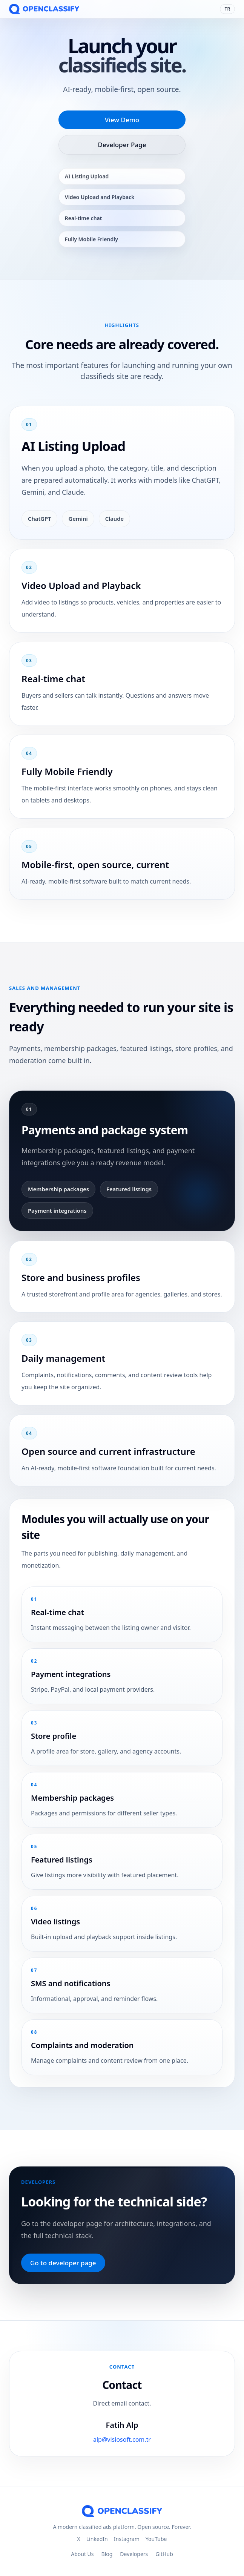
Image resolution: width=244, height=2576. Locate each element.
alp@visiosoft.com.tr (122, 2448)
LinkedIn (97, 2538)
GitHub (164, 2554)
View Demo (122, 119)
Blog (107, 2554)
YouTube (156, 2538)
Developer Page (122, 144)
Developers (134, 2554)
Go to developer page (63, 2262)
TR (227, 9)
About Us (82, 2554)
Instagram (127, 2538)
